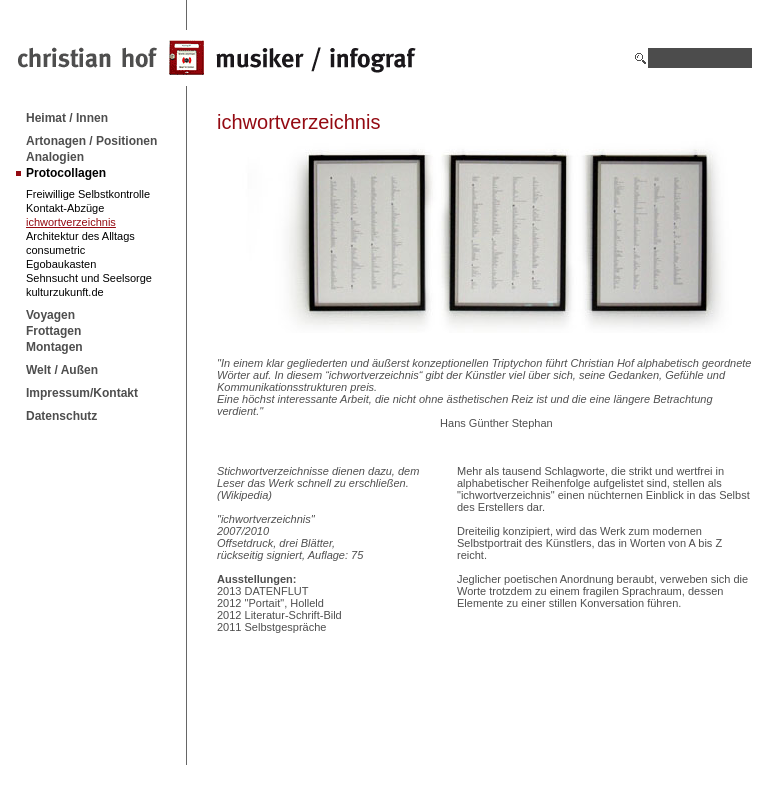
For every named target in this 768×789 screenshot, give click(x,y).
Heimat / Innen (67, 118)
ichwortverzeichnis (71, 222)
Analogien (55, 157)
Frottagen (53, 331)
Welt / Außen (62, 370)
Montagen (54, 347)
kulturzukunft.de (65, 292)
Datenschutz (61, 416)
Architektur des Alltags (80, 236)
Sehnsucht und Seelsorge (89, 278)
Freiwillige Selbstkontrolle (88, 194)
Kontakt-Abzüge (65, 208)
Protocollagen (66, 173)
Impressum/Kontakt (82, 393)
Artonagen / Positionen (91, 141)
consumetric (55, 250)
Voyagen (50, 315)
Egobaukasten (61, 264)
